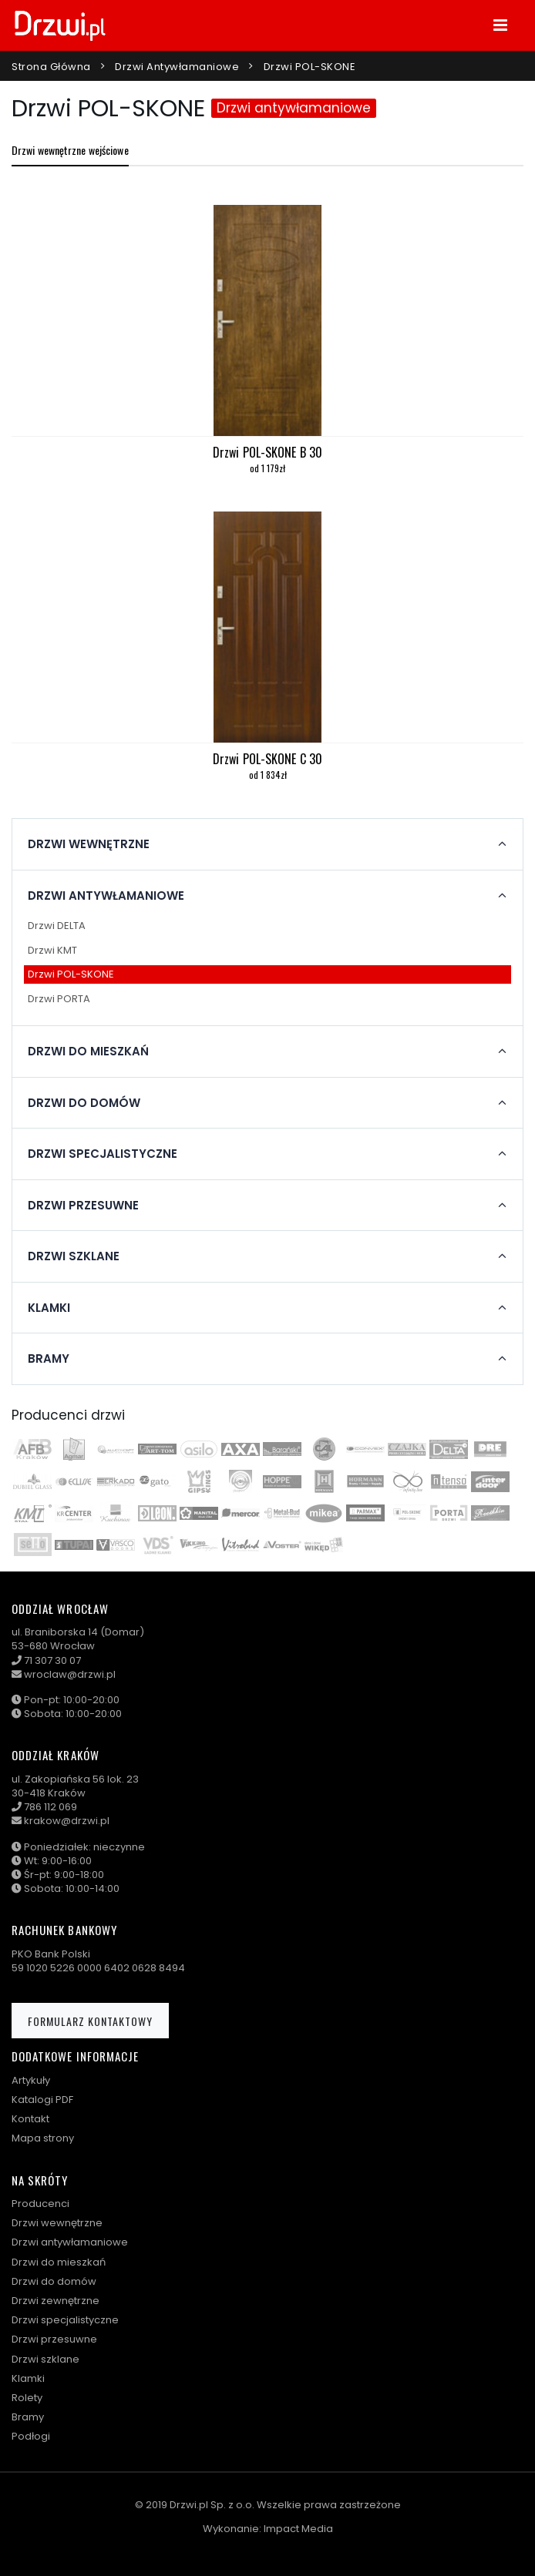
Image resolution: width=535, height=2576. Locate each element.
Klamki (28, 2378)
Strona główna (51, 66)
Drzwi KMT (52, 950)
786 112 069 (50, 1807)
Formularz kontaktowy (90, 2021)
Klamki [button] (49, 1308)
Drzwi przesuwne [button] (83, 1205)
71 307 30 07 (52, 1660)
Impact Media (298, 2528)
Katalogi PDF (42, 2099)
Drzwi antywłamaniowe (177, 66)
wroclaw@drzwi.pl (70, 1674)
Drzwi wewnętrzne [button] (89, 844)
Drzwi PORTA (59, 998)
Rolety (27, 2397)
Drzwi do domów (54, 2281)
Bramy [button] (48, 1359)
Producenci (40, 2203)
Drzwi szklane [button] (73, 1256)
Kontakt (30, 2118)
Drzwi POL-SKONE (310, 66)
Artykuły (31, 2080)
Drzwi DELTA (57, 925)
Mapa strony (43, 2138)
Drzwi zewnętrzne (55, 2300)
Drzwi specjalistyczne (65, 2320)
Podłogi (31, 2436)
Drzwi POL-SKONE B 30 (267, 452)
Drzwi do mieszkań (59, 2262)
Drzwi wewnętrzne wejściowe (70, 150)
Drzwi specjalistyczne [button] (102, 1154)
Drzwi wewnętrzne (57, 2222)
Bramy (28, 2417)
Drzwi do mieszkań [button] (88, 1051)
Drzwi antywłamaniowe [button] (106, 896)
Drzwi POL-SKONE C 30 (267, 759)
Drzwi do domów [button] (84, 1103)
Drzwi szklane (45, 2359)
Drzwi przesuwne (54, 2339)
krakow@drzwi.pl (66, 1820)
